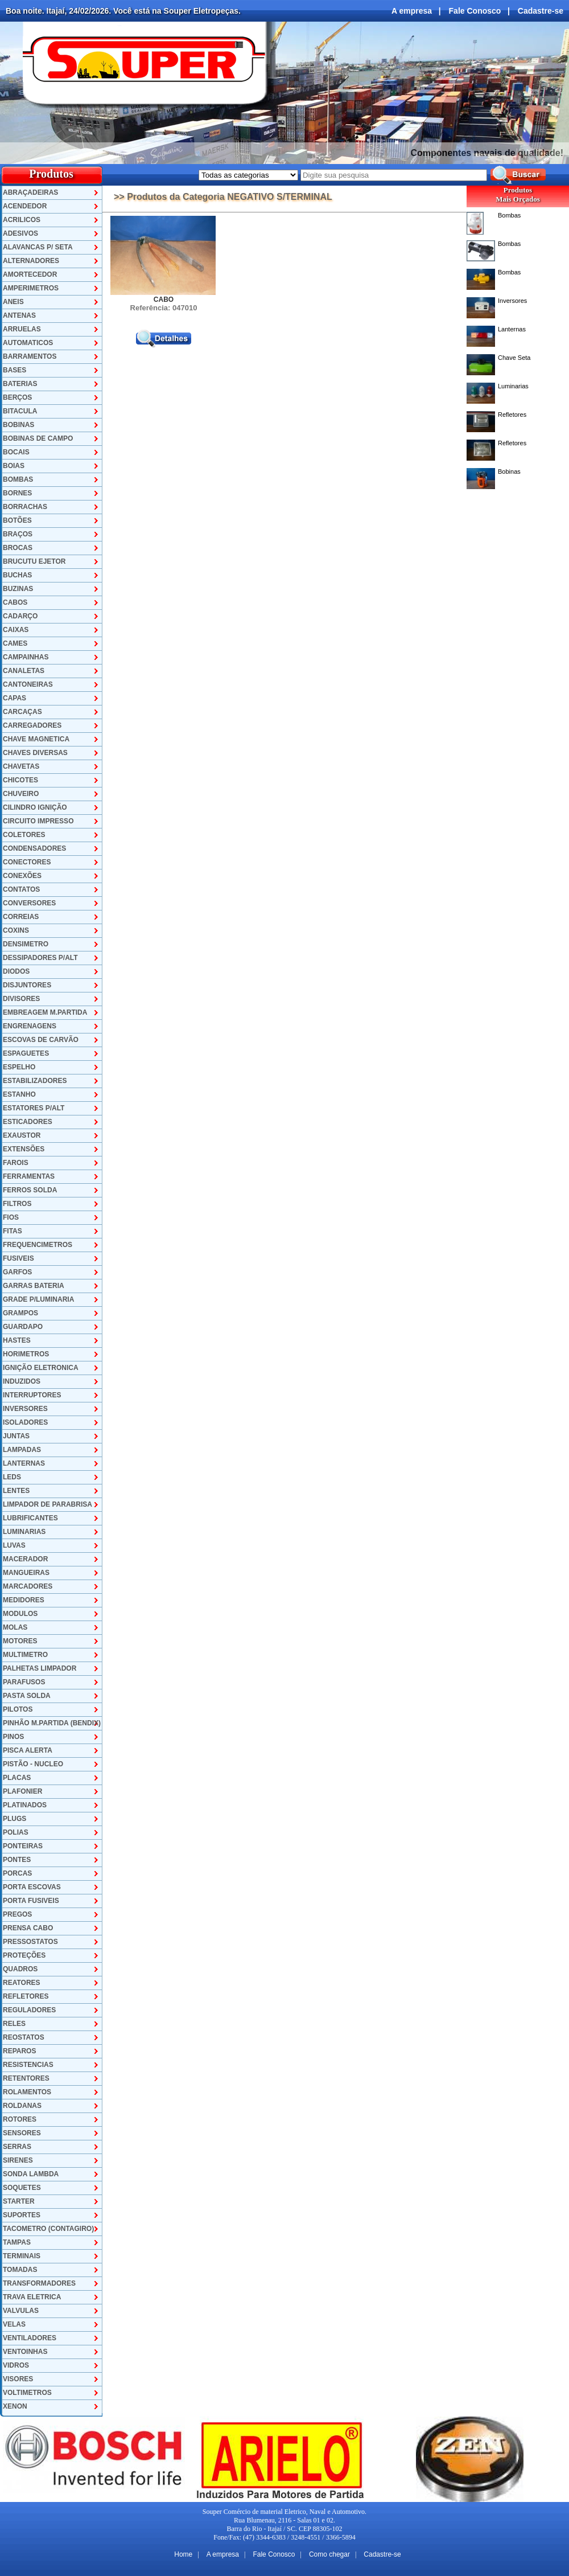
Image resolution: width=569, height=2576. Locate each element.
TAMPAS (17, 2242)
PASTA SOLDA (27, 1696)
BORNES (17, 493)
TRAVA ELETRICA (32, 2297)
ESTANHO (19, 1094)
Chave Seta (514, 357)
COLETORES (24, 835)
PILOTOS (17, 1709)
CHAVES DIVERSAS (35, 753)
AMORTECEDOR (30, 274)
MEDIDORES (23, 1600)
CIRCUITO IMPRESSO (38, 821)
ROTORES (19, 2119)
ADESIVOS (20, 233)
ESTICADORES (27, 1122)
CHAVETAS (21, 766)
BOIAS (13, 466)
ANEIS (13, 302)
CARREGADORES (32, 725)
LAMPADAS (22, 1450)
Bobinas (509, 471)
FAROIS (15, 1163)
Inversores (512, 300)
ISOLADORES (25, 1422)
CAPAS (14, 698)
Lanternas (512, 329)
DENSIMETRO (25, 944)
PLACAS (17, 1778)
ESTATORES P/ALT (33, 1108)
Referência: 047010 (163, 307)
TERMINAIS (21, 2256)
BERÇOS (17, 397)
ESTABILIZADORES (35, 1081)
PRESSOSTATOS (30, 1942)
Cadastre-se (540, 10)
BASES (14, 370)
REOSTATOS (23, 2037)
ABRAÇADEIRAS (30, 192)
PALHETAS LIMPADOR (39, 1668)
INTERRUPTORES (32, 1395)
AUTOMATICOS (28, 343)
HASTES (17, 1340)
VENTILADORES (29, 2338)
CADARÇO (20, 616)
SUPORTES (21, 2215)
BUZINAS (18, 589)
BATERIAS (20, 384)
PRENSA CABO (28, 1928)
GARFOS (17, 1272)
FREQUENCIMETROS (37, 1245)
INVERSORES (25, 1409)
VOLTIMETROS (27, 2393)
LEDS (12, 1477)
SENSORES (22, 2133)
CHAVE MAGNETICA (36, 739)
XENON (15, 2406)
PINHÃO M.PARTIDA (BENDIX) (52, 1723)
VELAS (14, 2324)
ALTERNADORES (31, 261)
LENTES (16, 1491)
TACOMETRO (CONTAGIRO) (48, 2229)
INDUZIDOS (21, 1381)
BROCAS (17, 548)
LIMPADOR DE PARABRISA (47, 1504)
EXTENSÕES (23, 1149)
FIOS (11, 1217)
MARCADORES (27, 1586)
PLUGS (14, 1819)
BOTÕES (17, 520)
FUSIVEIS (18, 1258)
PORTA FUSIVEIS (31, 1901)
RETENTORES (26, 2078)
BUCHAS (17, 575)
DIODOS (16, 971)
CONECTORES (27, 862)
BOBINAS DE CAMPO (38, 438)
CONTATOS (21, 889)
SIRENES (18, 2160)
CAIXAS (15, 630)
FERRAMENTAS (29, 1176)
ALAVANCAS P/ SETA (38, 247)
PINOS (13, 1737)
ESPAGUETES (26, 1053)
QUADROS (20, 1969)
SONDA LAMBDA (31, 2174)
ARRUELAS (22, 329)
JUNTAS (16, 1436)
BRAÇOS (17, 534)
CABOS (15, 602)
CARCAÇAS (22, 712)
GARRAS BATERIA (33, 1286)
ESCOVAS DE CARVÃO (41, 1040)
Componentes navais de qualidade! (487, 153)
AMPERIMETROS (31, 288)
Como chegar (329, 2554)
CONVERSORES (29, 903)
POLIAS (15, 1832)
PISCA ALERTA (27, 1750)
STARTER (19, 2201)
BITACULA (20, 411)
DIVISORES (21, 999)
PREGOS (17, 1914)
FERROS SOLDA (30, 1190)
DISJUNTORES (27, 985)
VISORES (18, 2379)
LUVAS (14, 1545)
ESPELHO (19, 1067)
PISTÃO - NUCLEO (33, 1764)
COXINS (16, 930)
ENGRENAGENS (29, 1026)
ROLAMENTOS (27, 2092)
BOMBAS (18, 479)
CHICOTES (20, 780)
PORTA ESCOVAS (32, 1887)
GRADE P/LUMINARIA (38, 1299)
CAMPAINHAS (25, 657)
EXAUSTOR (21, 1135)
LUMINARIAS (24, 1532)
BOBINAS (18, 425)
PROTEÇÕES (24, 1955)
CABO (164, 299)
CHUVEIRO (21, 794)
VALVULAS (21, 2311)
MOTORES (20, 1641)
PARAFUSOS (24, 1682)
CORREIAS (21, 917)
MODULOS (20, 1614)
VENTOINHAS (25, 2352)
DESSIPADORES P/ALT (40, 958)
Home (183, 2554)
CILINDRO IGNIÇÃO (35, 807)
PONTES (17, 1860)
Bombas (509, 215)
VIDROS (16, 2365)
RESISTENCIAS (28, 2065)
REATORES (21, 1983)
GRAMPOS (20, 1313)
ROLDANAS (22, 2106)
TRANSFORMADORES (39, 2283)
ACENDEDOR (25, 206)
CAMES (15, 643)
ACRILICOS (21, 220)
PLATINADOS (25, 1805)
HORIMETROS (26, 1354)
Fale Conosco (475, 10)
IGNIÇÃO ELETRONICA (41, 1368)
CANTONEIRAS (28, 684)
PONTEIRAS (23, 1846)
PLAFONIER (22, 1791)
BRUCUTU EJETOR (34, 561)
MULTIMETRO (25, 1655)
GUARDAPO (23, 1327)
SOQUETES (22, 2188)
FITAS (12, 1231)
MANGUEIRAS (26, 1573)
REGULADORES (29, 2010)
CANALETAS (23, 671)
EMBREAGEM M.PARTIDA (45, 1012)
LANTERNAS (24, 1463)
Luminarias (513, 386)
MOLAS (15, 1627)
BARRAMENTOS (29, 356)
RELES (14, 2024)
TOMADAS (20, 2270)
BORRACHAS (25, 507)
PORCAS (17, 1873)
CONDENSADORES (34, 848)
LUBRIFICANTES (30, 1518)
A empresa (411, 10)
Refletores (512, 414)
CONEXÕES (22, 876)
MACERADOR (25, 1559)
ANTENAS (19, 315)
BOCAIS (16, 452)
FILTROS (17, 1204)
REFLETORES (25, 1996)
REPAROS (19, 2051)
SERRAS (17, 2147)
